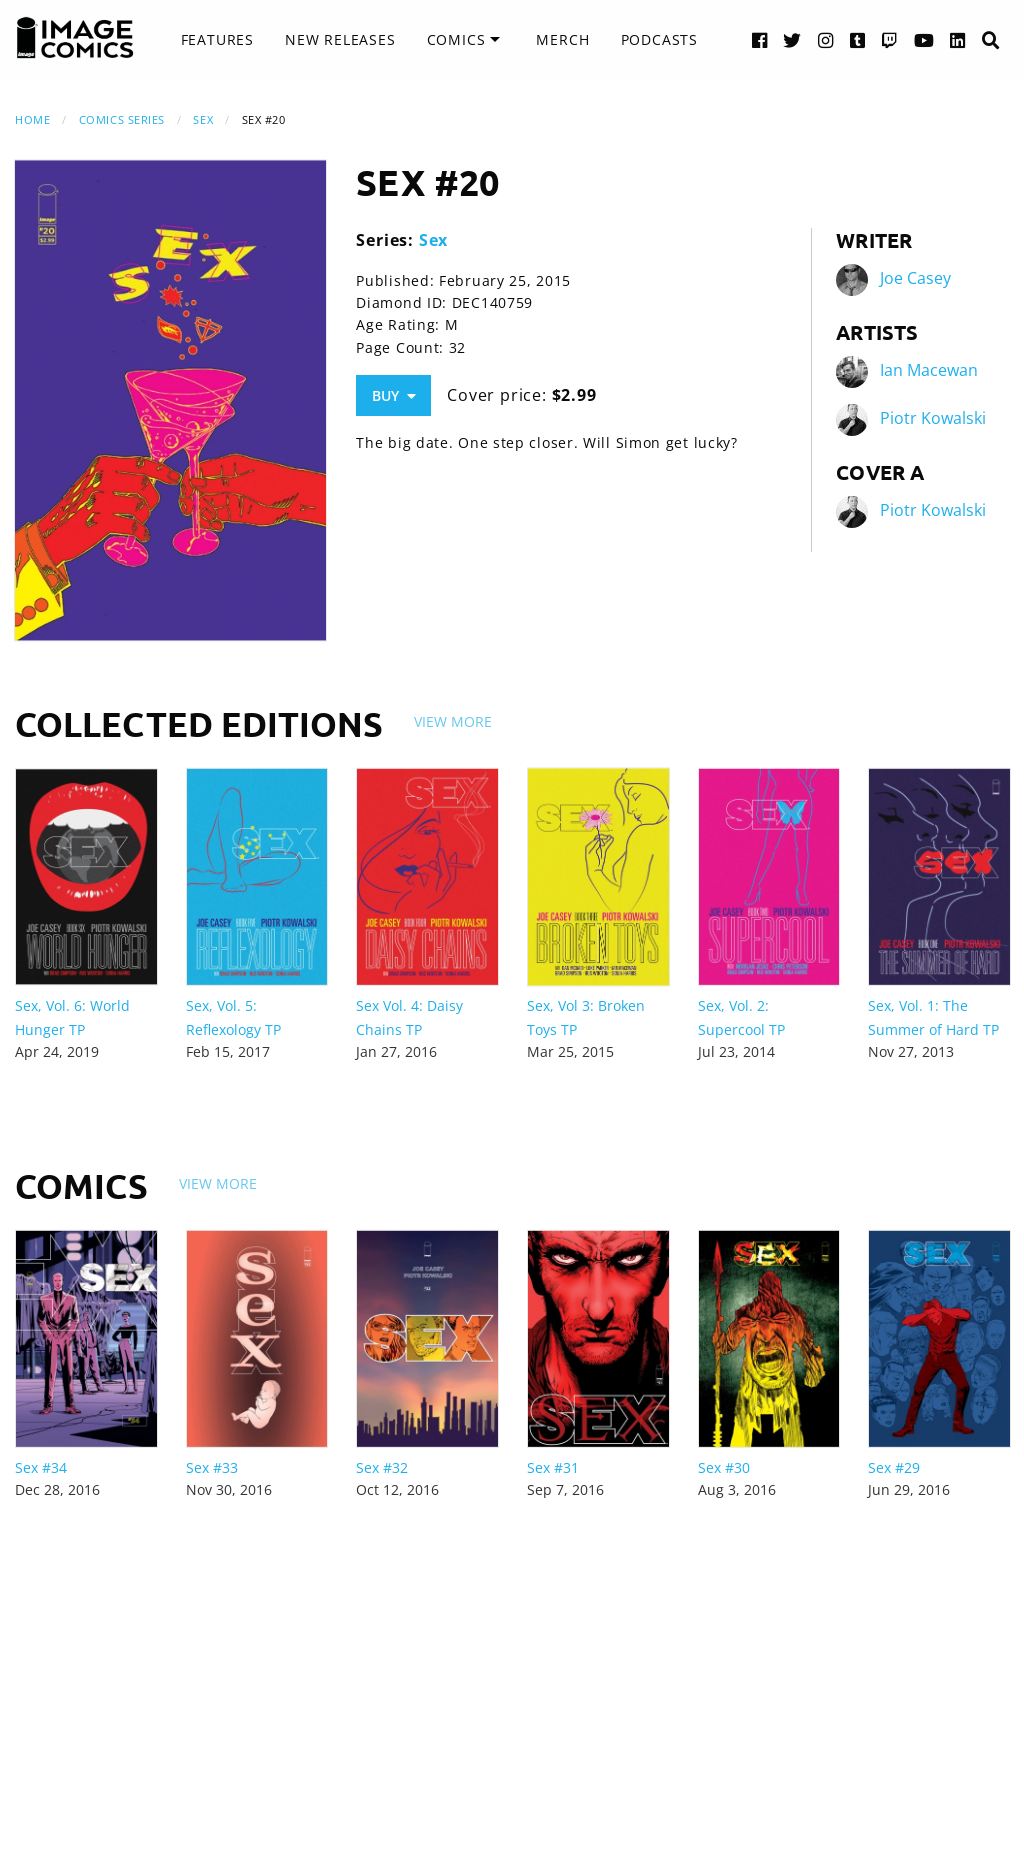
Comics (456, 39)
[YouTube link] (924, 39)
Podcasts (659, 39)
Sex (203, 119)
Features (217, 39)
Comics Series (122, 119)
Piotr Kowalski (933, 418)
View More (453, 721)
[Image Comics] (75, 38)
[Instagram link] (826, 39)
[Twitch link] (890, 39)
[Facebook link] (760, 39)
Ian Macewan (929, 370)
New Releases (340, 39)
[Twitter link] (792, 39)
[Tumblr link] (858, 39)
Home (32, 119)
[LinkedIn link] (958, 39)
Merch (562, 39)
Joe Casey (915, 278)
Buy (394, 395)
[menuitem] (217, 40)
